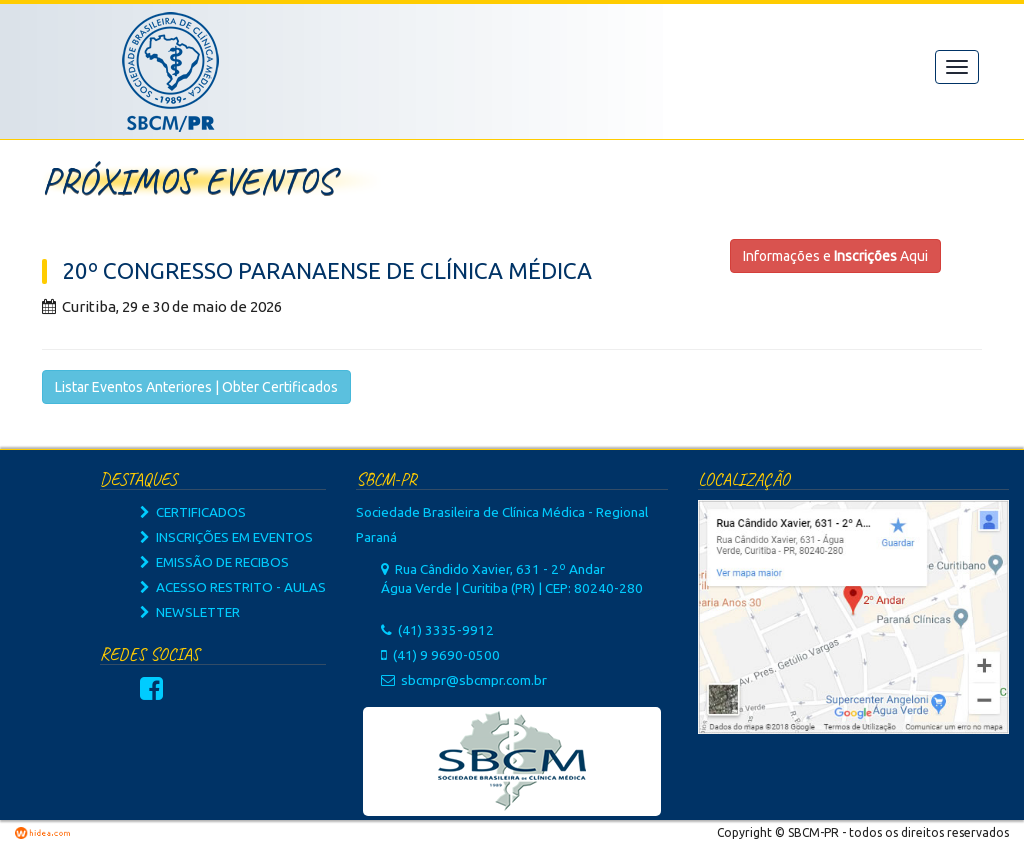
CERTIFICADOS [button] (193, 512)
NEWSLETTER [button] (190, 612)
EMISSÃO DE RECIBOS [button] (214, 562)
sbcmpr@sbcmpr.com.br (474, 680)
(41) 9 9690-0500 (446, 655)
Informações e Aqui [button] (835, 256)
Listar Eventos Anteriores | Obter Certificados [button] (196, 387)
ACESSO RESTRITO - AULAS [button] (233, 587)
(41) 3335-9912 (446, 630)
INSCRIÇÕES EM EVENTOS (226, 537)
